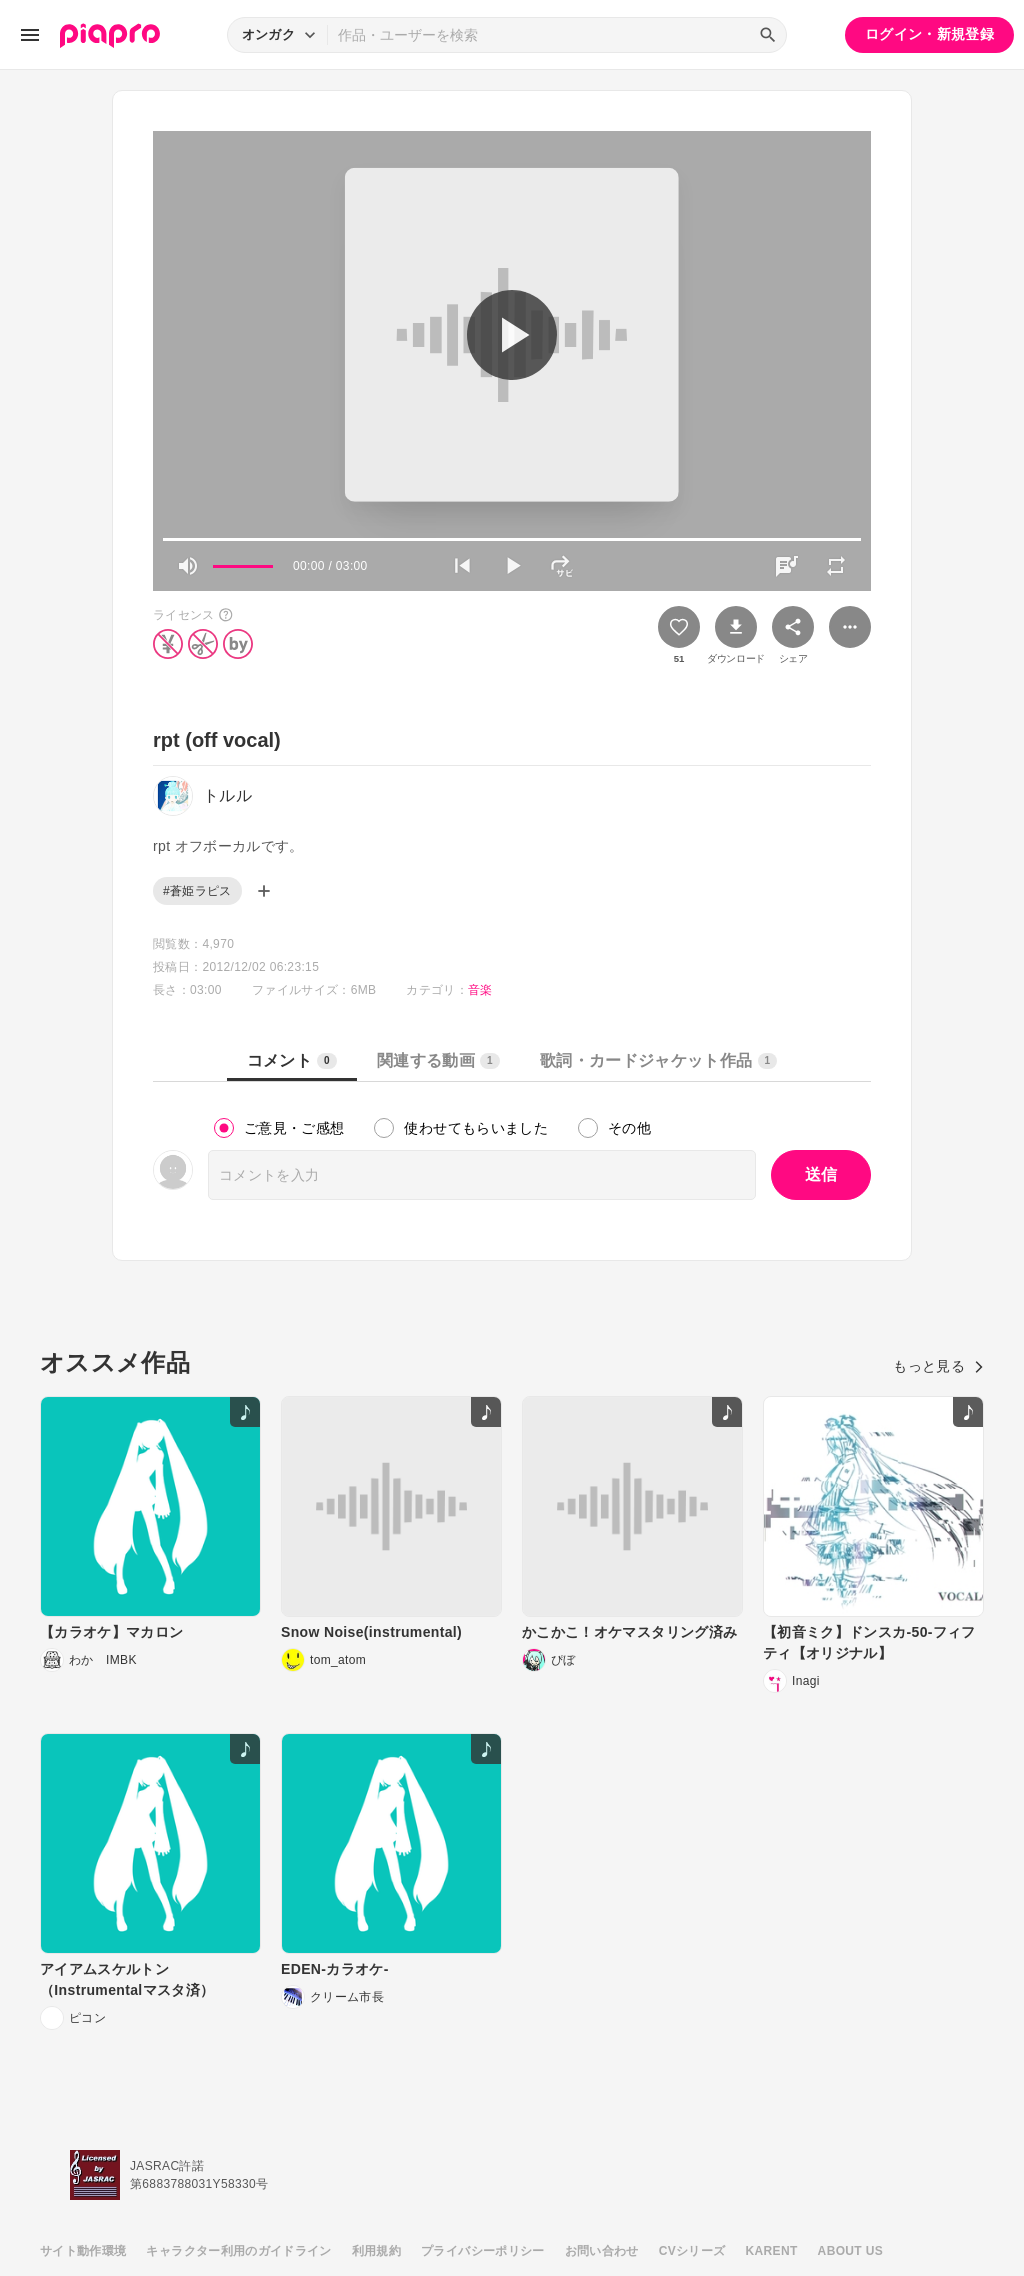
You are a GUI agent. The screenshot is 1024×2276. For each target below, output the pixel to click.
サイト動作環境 (83, 2251)
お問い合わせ (602, 2251)
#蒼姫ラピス (197, 891)
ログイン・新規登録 (929, 34)
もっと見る (938, 1366)
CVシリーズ (692, 2251)
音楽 (480, 990)
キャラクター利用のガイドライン (238, 2251)
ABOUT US (850, 2251)
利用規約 (376, 2251)
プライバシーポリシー (483, 2251)
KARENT (772, 2251)
